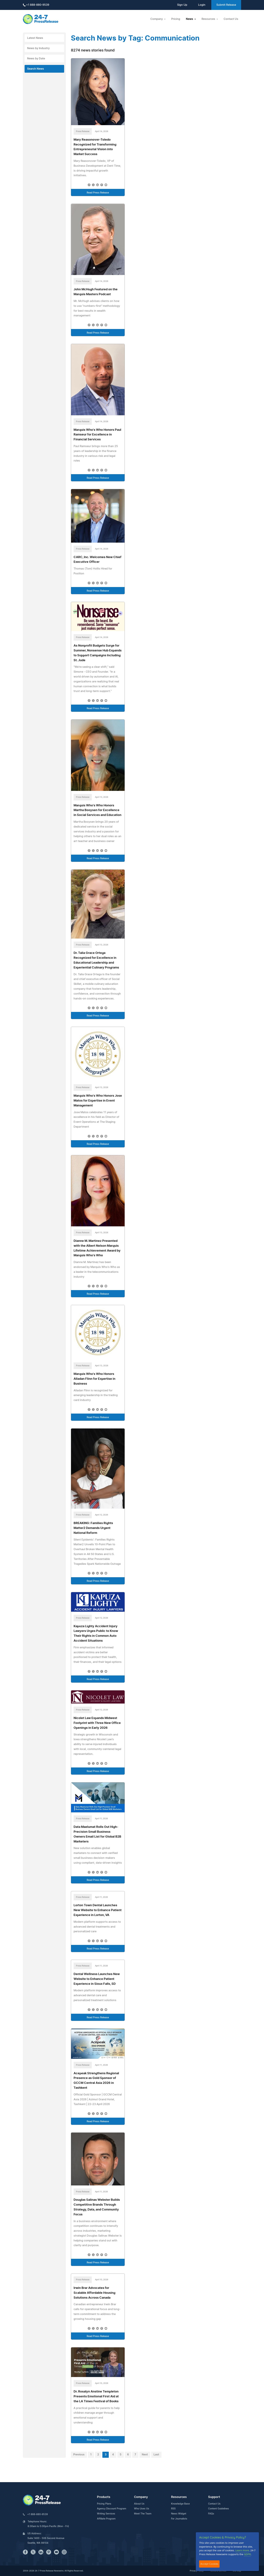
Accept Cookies (209, 2563)
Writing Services (106, 2514)
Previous (79, 2454)
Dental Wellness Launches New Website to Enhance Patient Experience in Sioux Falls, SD (97, 1979)
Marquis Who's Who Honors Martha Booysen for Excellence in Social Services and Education (97, 810)
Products (103, 2497)
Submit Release (226, 5)
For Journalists (179, 2519)
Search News (35, 68)
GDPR (247, 2554)
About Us (139, 2504)
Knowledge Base (180, 2504)
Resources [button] (209, 19)
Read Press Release (98, 193)
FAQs (211, 2514)
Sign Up (182, 5)
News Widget (178, 2514)
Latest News (35, 38)
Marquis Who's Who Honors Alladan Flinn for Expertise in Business (94, 1379)
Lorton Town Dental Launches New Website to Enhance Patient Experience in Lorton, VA (98, 1910)
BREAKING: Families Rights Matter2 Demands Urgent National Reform (93, 1528)
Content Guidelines (218, 2509)
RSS (173, 2509)
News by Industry (38, 48)
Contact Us (231, 19)
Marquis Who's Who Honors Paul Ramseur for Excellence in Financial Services (97, 434)
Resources (179, 2497)
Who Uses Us (141, 2509)
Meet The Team (142, 2514)
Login (201, 5)
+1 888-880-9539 (36, 5)
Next (145, 2454)
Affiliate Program (106, 2519)
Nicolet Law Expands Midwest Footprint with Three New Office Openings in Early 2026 (97, 1723)
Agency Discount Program (111, 2509)
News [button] (190, 19)
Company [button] (156, 19)
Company (141, 2497)
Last (156, 2454)
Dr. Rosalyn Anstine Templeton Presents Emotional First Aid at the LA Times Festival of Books (96, 2396)
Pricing (175, 19)
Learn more (242, 2550)
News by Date (36, 58)
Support (214, 2497)
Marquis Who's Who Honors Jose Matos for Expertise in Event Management (98, 1100)
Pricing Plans (104, 2504)
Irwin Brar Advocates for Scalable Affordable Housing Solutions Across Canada (94, 2293)
